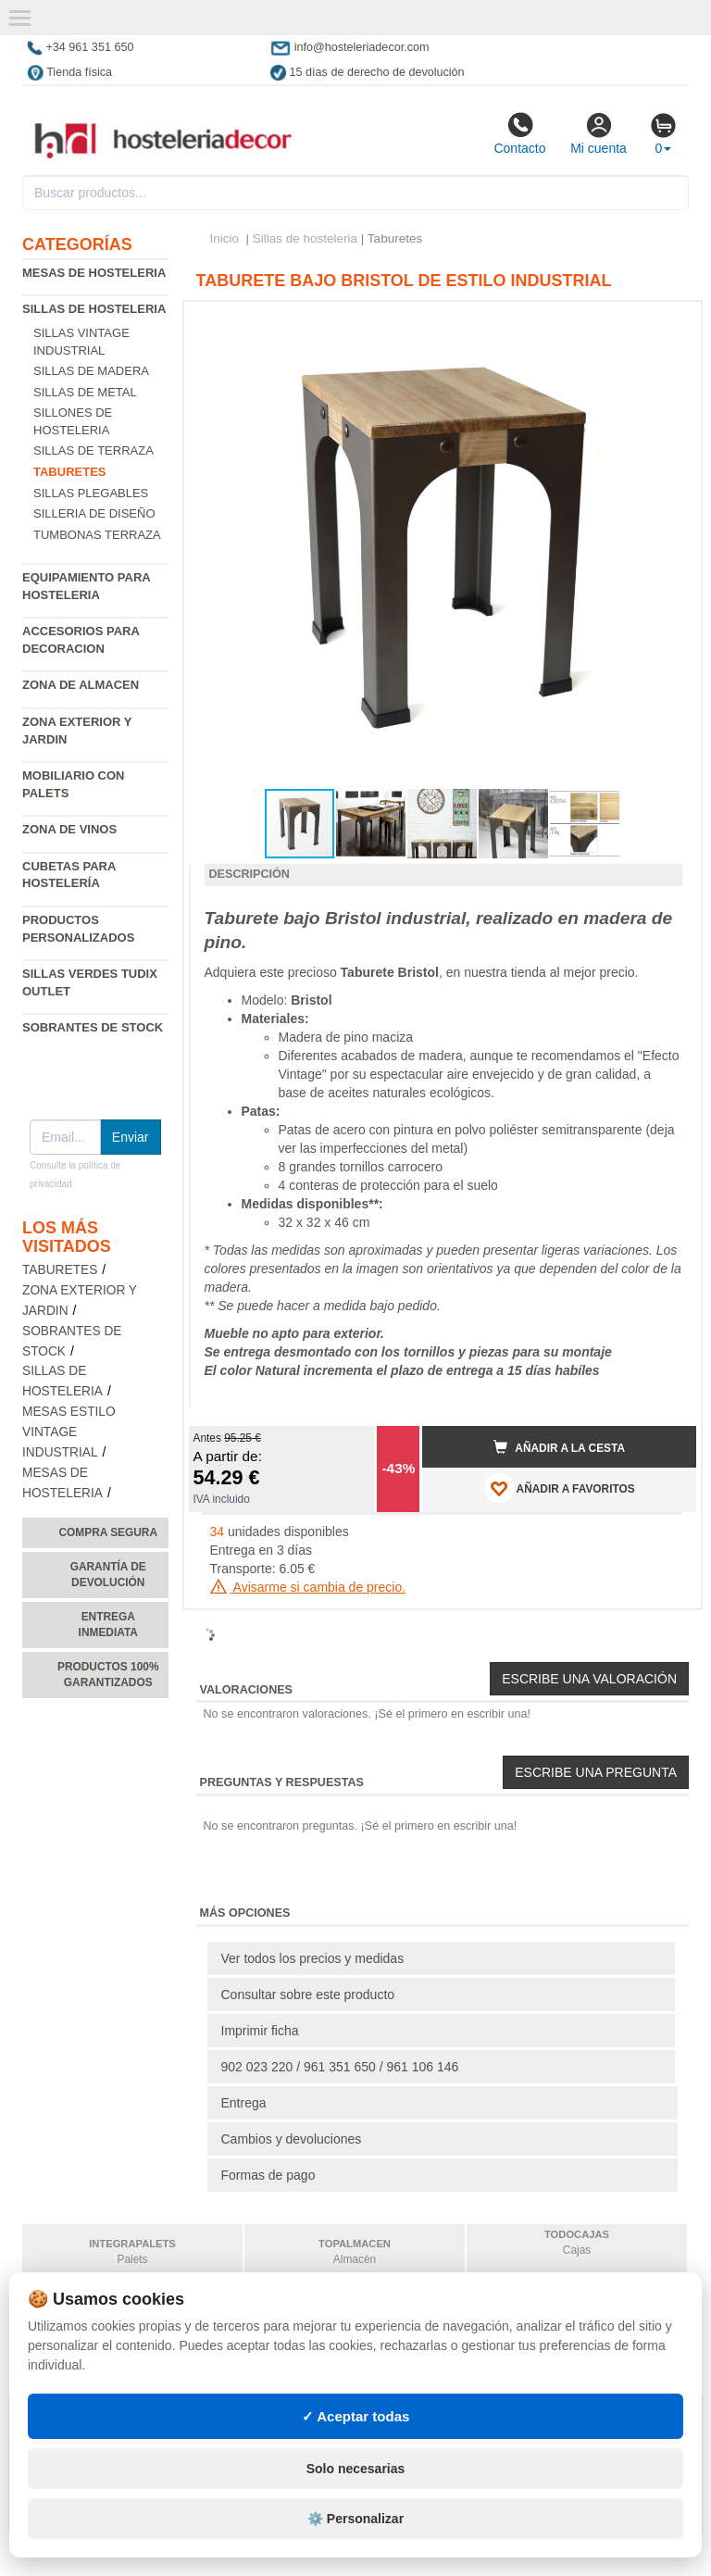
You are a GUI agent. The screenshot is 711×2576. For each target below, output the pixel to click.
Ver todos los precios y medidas (313, 1958)
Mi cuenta (598, 133)
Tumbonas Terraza (97, 535)
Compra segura (107, 1532)
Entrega (244, 2102)
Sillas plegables (90, 493)
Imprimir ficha (260, 2030)
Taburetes (59, 1270)
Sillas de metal (85, 392)
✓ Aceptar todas (356, 2416)
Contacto (519, 133)
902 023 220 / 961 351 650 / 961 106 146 (340, 2066)
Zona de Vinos (69, 829)
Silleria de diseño (94, 513)
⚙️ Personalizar (355, 2518)
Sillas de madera (91, 371)
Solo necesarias (355, 2468)
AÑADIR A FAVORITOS (559, 1488)
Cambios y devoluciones (291, 2139)
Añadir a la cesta (559, 1447)
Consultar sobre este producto (308, 1994)
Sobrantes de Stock (92, 1027)
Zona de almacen (80, 685)
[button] (665, 323)
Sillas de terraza (93, 450)
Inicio (225, 238)
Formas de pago (268, 2175)
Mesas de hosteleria (94, 273)
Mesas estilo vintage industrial (69, 1432)
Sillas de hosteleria (94, 309)
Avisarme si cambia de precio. (308, 1587)
